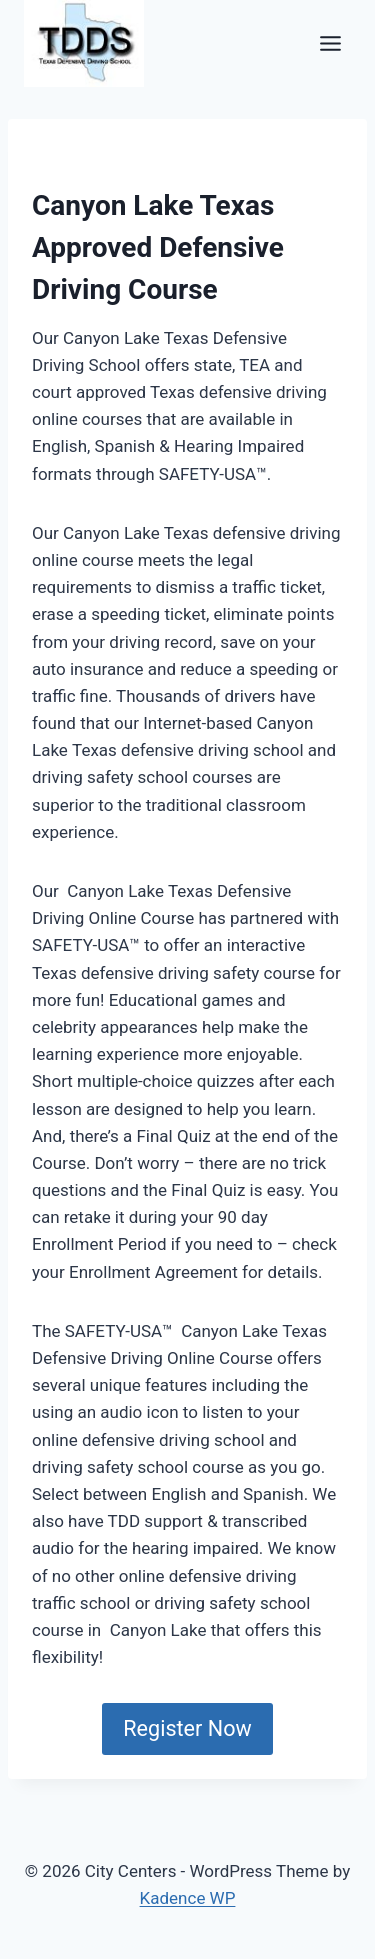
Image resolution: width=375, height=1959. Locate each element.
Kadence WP (188, 1898)
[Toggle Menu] (330, 43)
